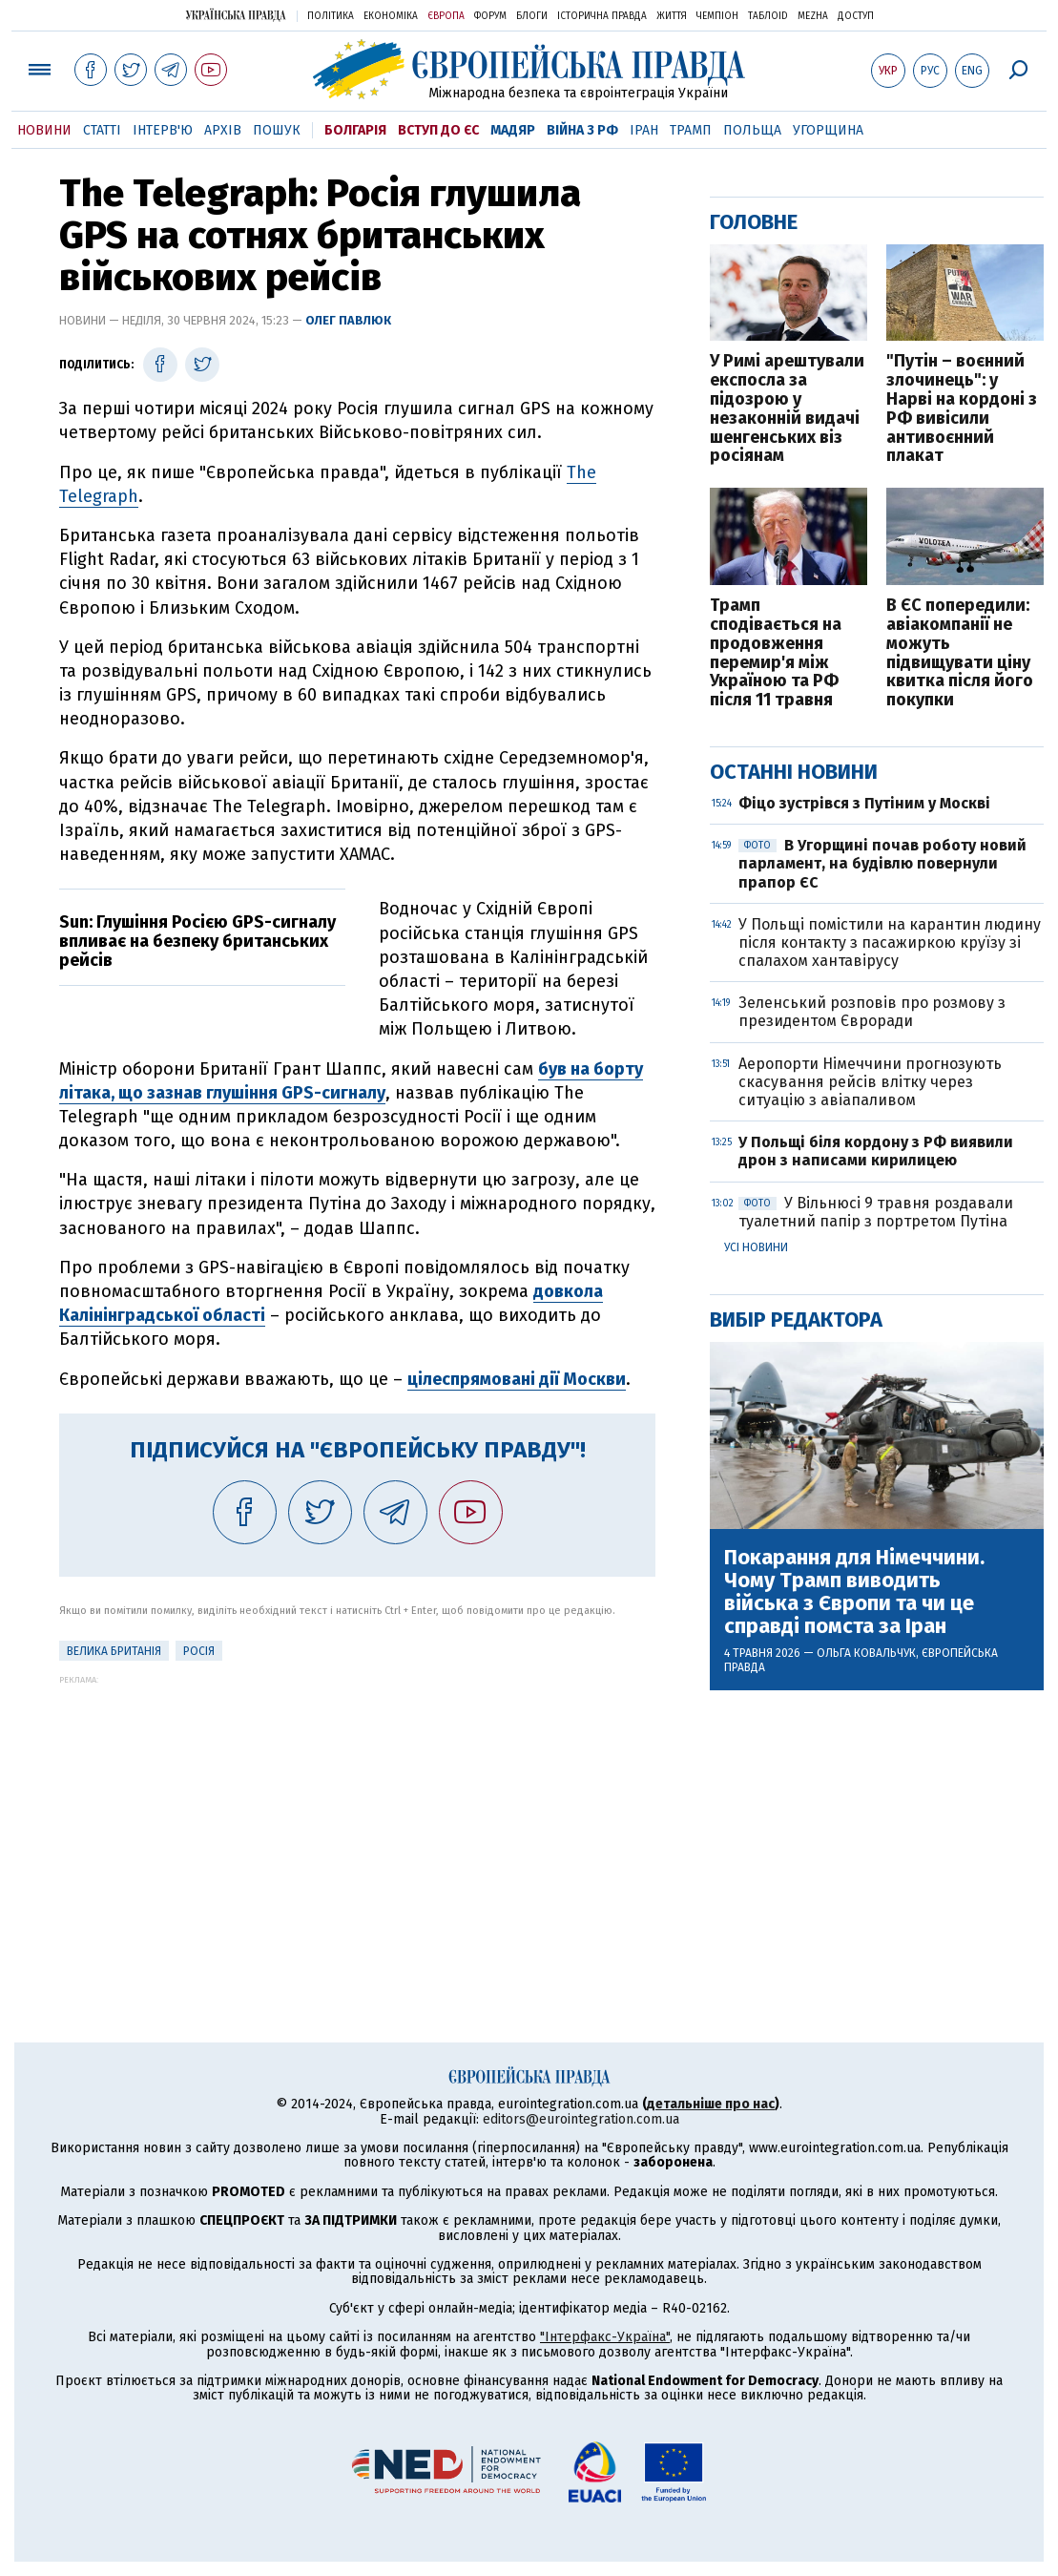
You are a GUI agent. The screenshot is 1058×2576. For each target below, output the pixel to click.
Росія (199, 1651)
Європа (446, 16)
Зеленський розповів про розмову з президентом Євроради (872, 1012)
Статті (102, 130)
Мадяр (512, 130)
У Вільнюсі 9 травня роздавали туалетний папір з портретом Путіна (875, 1212)
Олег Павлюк (348, 320)
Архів (222, 130)
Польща (752, 130)
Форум (490, 16)
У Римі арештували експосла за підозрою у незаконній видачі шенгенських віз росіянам (787, 409)
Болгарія (355, 130)
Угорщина (828, 130)
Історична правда (602, 16)
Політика (330, 16)
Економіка (390, 16)
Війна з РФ (582, 130)
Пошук (277, 130)
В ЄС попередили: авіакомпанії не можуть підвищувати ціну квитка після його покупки (959, 653)
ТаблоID (768, 16)
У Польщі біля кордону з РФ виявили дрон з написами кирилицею (875, 1151)
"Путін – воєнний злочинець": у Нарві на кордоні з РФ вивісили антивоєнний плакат (961, 409)
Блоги (532, 16)
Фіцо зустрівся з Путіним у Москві (864, 803)
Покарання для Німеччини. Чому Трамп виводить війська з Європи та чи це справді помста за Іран (854, 1592)
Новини (44, 130)
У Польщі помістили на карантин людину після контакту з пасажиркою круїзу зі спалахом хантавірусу (889, 942)
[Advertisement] (357, 1818)
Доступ (856, 16)
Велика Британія (114, 1651)
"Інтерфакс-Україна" (605, 2337)
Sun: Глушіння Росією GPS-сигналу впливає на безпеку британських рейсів (197, 941)
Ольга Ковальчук (866, 1653)
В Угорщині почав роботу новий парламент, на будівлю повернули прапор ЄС (882, 863)
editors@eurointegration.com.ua (581, 2119)
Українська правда (235, 15)
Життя (671, 16)
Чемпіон (717, 16)
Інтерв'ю (163, 130)
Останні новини (794, 772)
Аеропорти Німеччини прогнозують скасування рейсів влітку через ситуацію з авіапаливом (870, 1082)
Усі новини (756, 1247)
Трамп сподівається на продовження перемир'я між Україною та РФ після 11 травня (775, 653)
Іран (644, 130)
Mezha (813, 16)
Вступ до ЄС (438, 130)
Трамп (691, 130)
